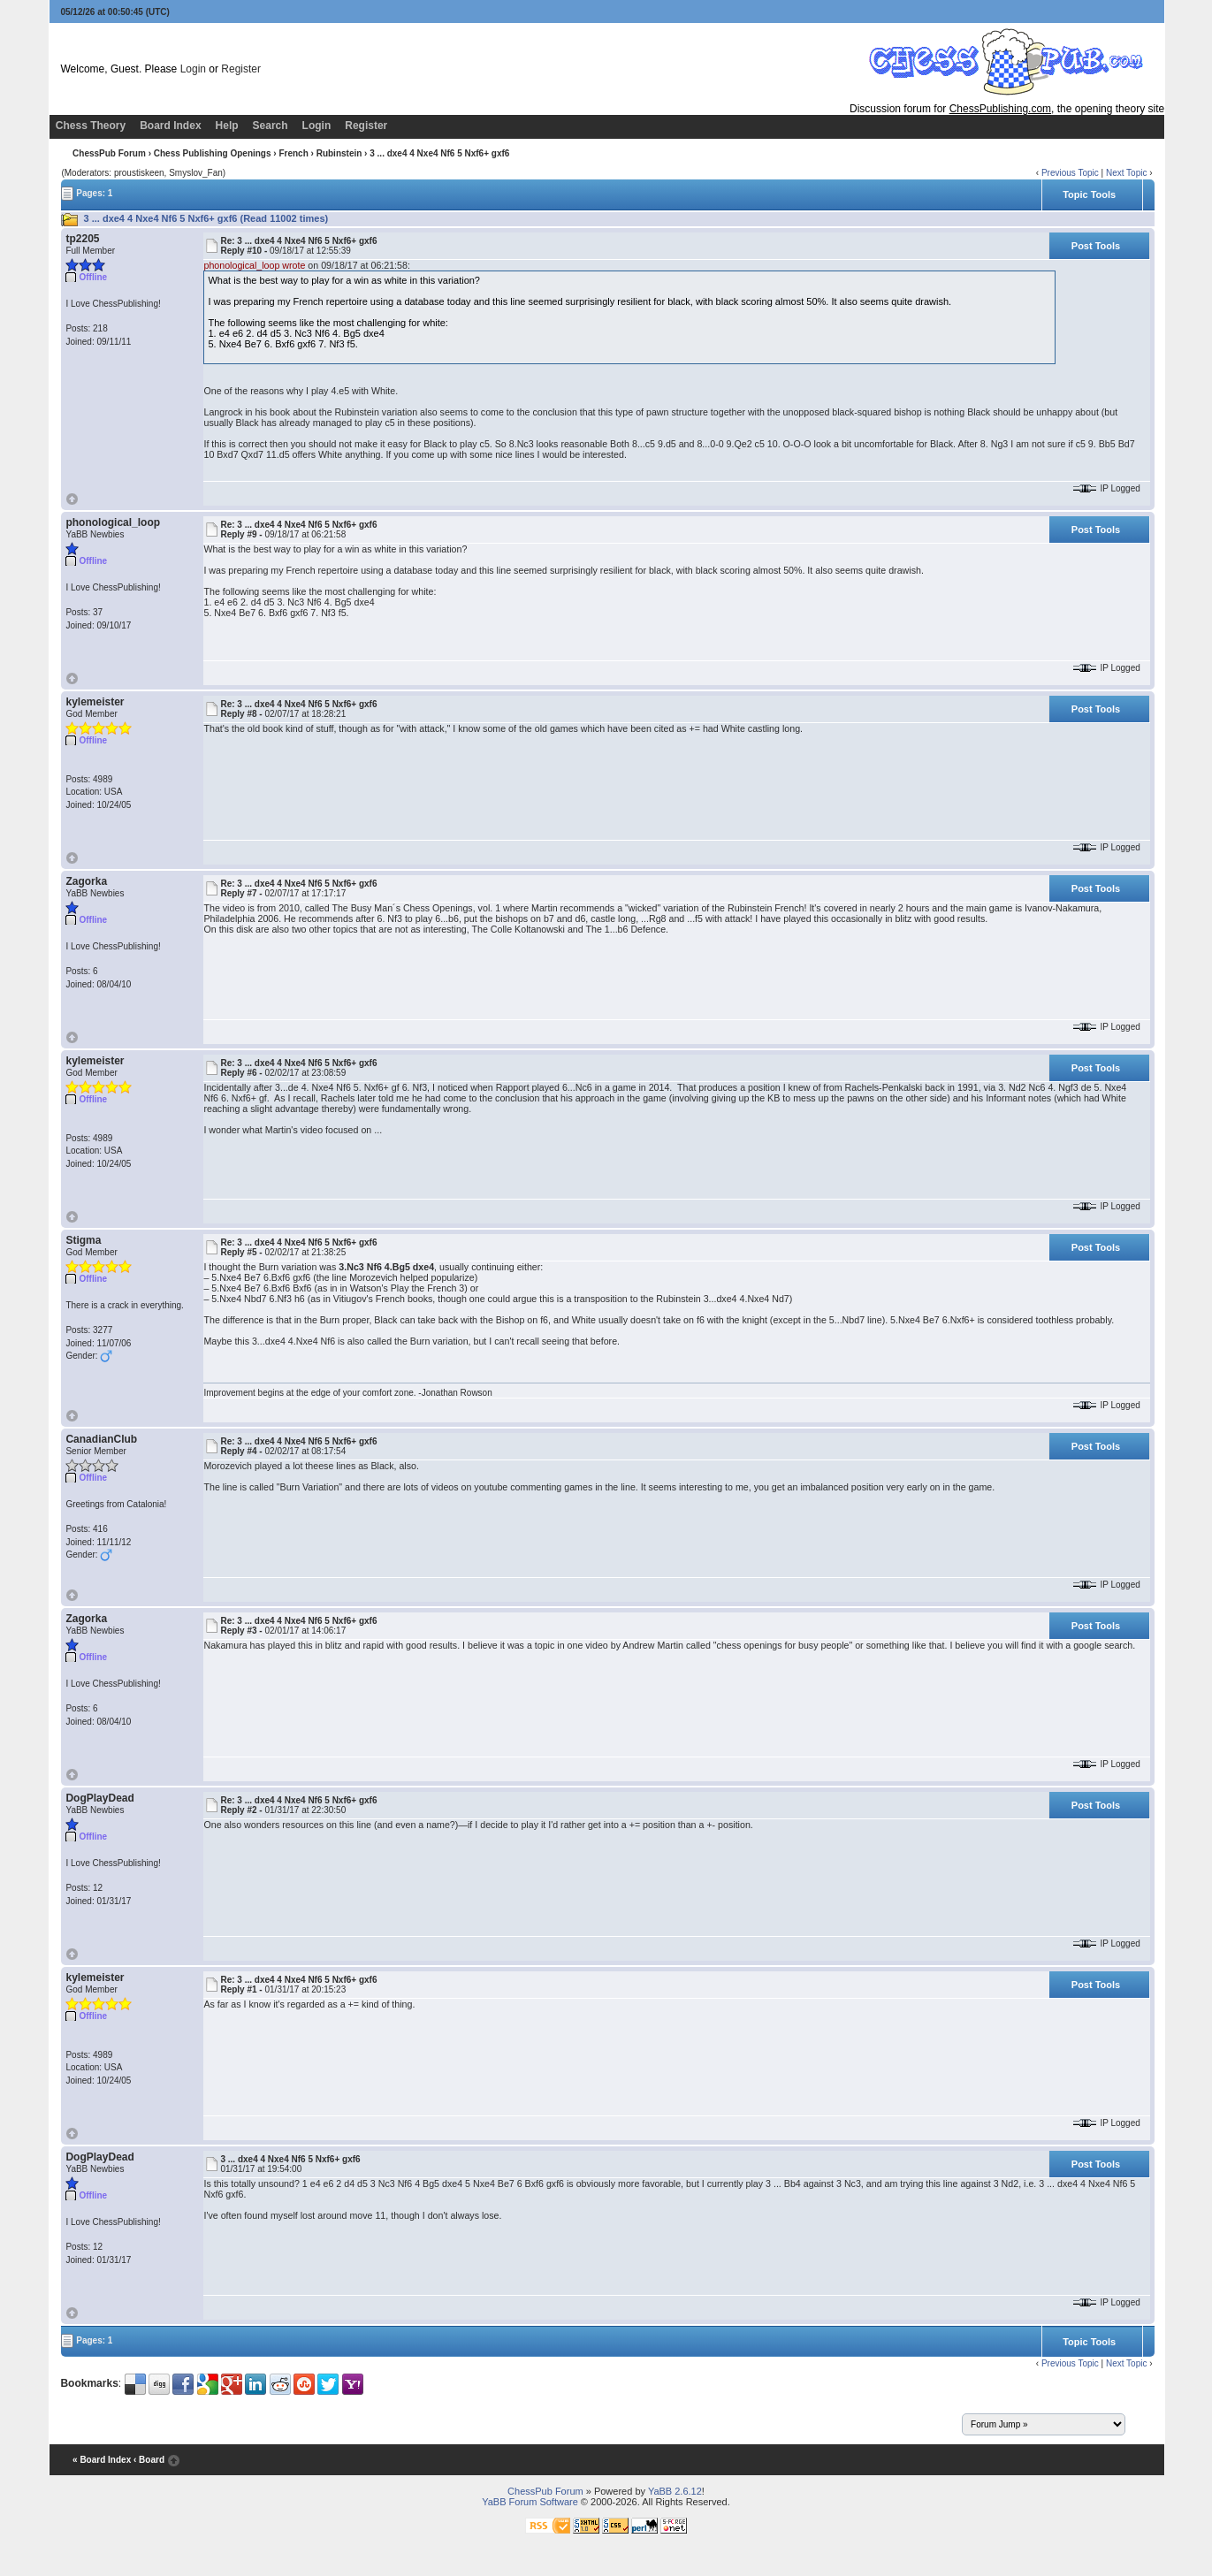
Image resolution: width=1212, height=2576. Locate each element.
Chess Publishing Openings (212, 153)
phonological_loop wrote (254, 265)
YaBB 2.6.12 (675, 2491)
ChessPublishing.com (1000, 109)
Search (270, 125)
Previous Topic (1070, 173)
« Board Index (101, 2460)
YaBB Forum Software (530, 2501)
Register (241, 69)
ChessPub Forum (109, 153)
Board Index (170, 125)
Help (227, 125)
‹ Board (148, 2460)
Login (193, 69)
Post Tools (1095, 245)
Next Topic (1126, 173)
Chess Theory (91, 125)
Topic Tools (1089, 194)
